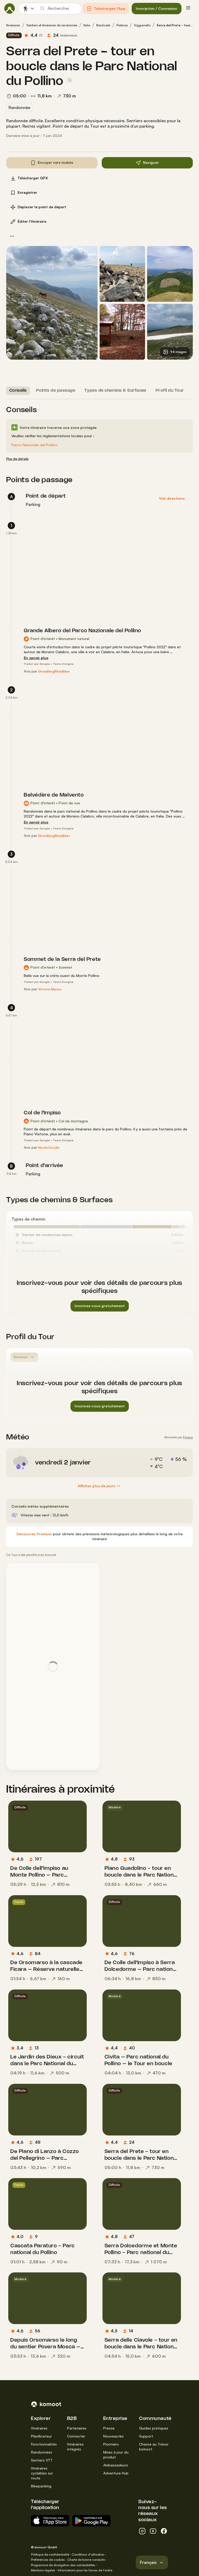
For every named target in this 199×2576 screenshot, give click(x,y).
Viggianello (142, 25)
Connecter (76, 2436)
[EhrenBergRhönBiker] (54, 671)
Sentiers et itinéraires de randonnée (51, 25)
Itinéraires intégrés (75, 2446)
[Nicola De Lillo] (49, 1148)
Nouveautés (113, 2436)
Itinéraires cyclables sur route (42, 2473)
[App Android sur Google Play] (91, 2520)
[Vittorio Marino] (49, 989)
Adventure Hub (116, 2473)
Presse (109, 2428)
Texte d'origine (63, 663)
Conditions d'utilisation (88, 2554)
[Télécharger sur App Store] (50, 2520)
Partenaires (76, 2428)
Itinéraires (13, 25)
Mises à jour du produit (116, 2454)
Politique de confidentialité (50, 2554)
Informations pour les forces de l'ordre (85, 2570)
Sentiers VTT (42, 2460)
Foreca (188, 1437)
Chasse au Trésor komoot (154, 2446)
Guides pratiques (153, 2428)
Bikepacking (41, 2486)
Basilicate (103, 25)
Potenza (122, 25)
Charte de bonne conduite (86, 2560)
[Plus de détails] (17, 459)
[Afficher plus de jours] (99, 1485)
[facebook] (164, 2531)
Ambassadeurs (115, 2465)
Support (146, 2436)
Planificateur (41, 2436)
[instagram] (142, 2531)
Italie (86, 25)
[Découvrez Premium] (34, 1534)
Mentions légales (43, 2570)
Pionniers (111, 2444)
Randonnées (41, 2452)
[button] (106, 8)
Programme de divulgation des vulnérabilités (63, 2565)
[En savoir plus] (36, 657)
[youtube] (153, 2531)
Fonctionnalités (44, 2444)
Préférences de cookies (48, 2560)
